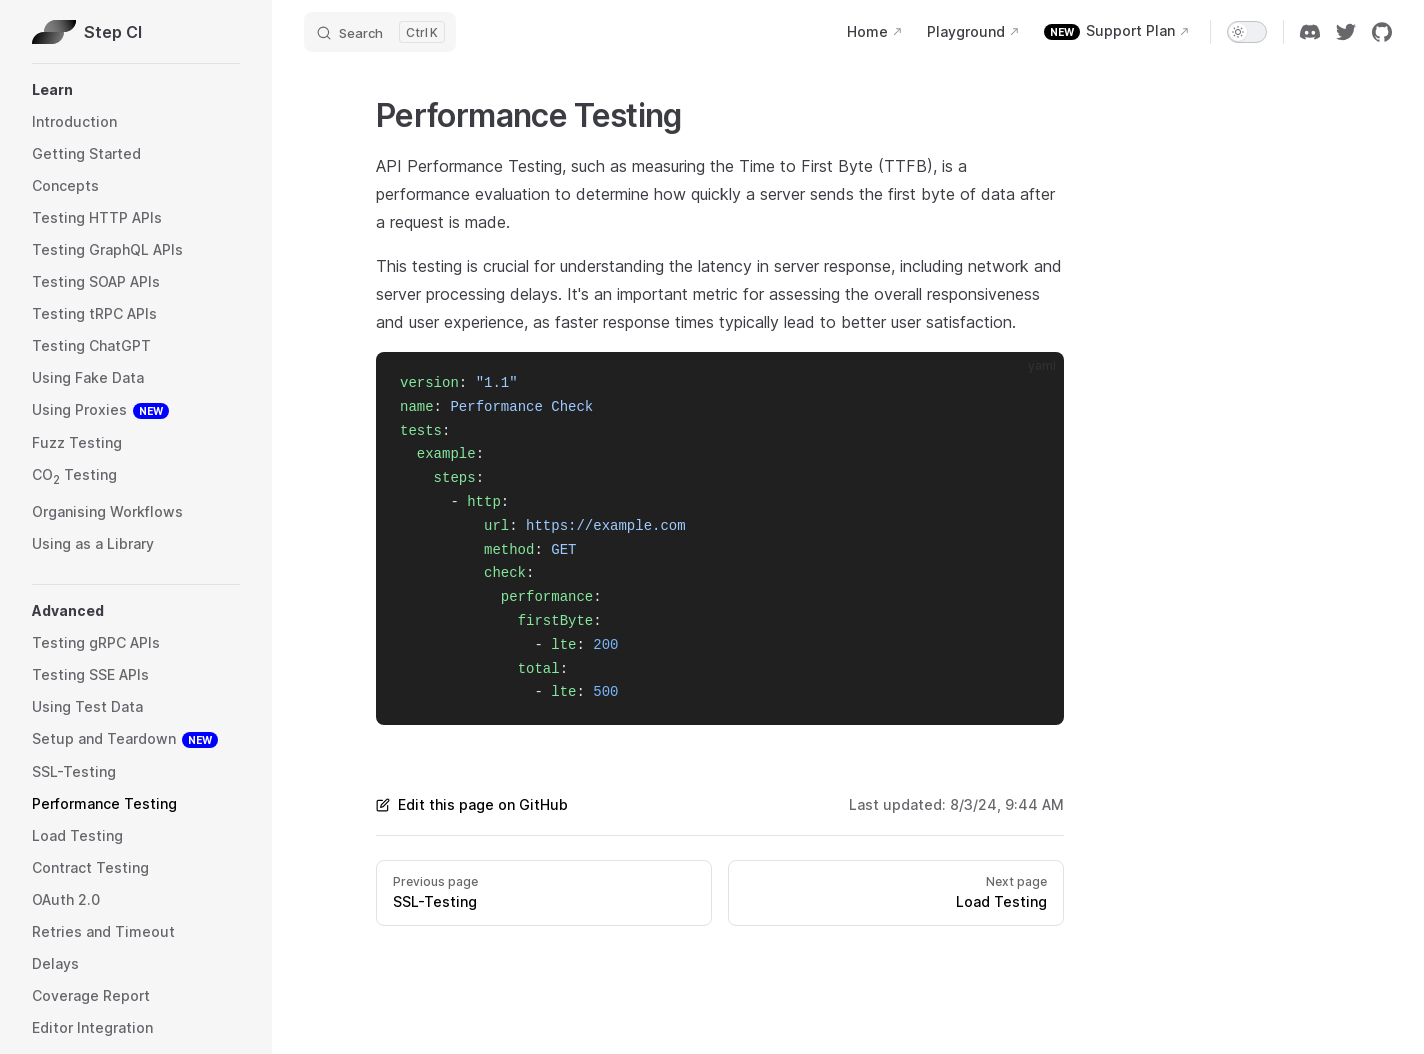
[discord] (1310, 32)
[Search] (380, 32)
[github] (1382, 32)
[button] (136, 90)
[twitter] (1346, 32)
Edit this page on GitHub (472, 804)
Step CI (87, 32)
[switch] (1247, 32)
